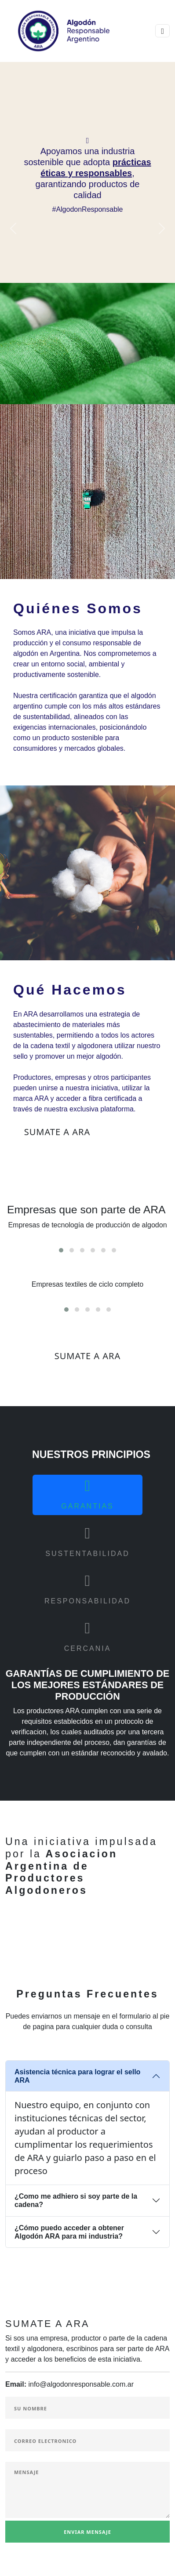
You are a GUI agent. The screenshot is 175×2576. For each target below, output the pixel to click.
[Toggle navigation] (162, 30)
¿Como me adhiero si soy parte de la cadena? (76, 2200)
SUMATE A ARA (88, 1356)
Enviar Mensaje (87, 2532)
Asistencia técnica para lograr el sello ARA (77, 2076)
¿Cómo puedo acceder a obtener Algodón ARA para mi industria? (69, 2232)
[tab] (87, 1495)
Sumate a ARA (57, 1132)
